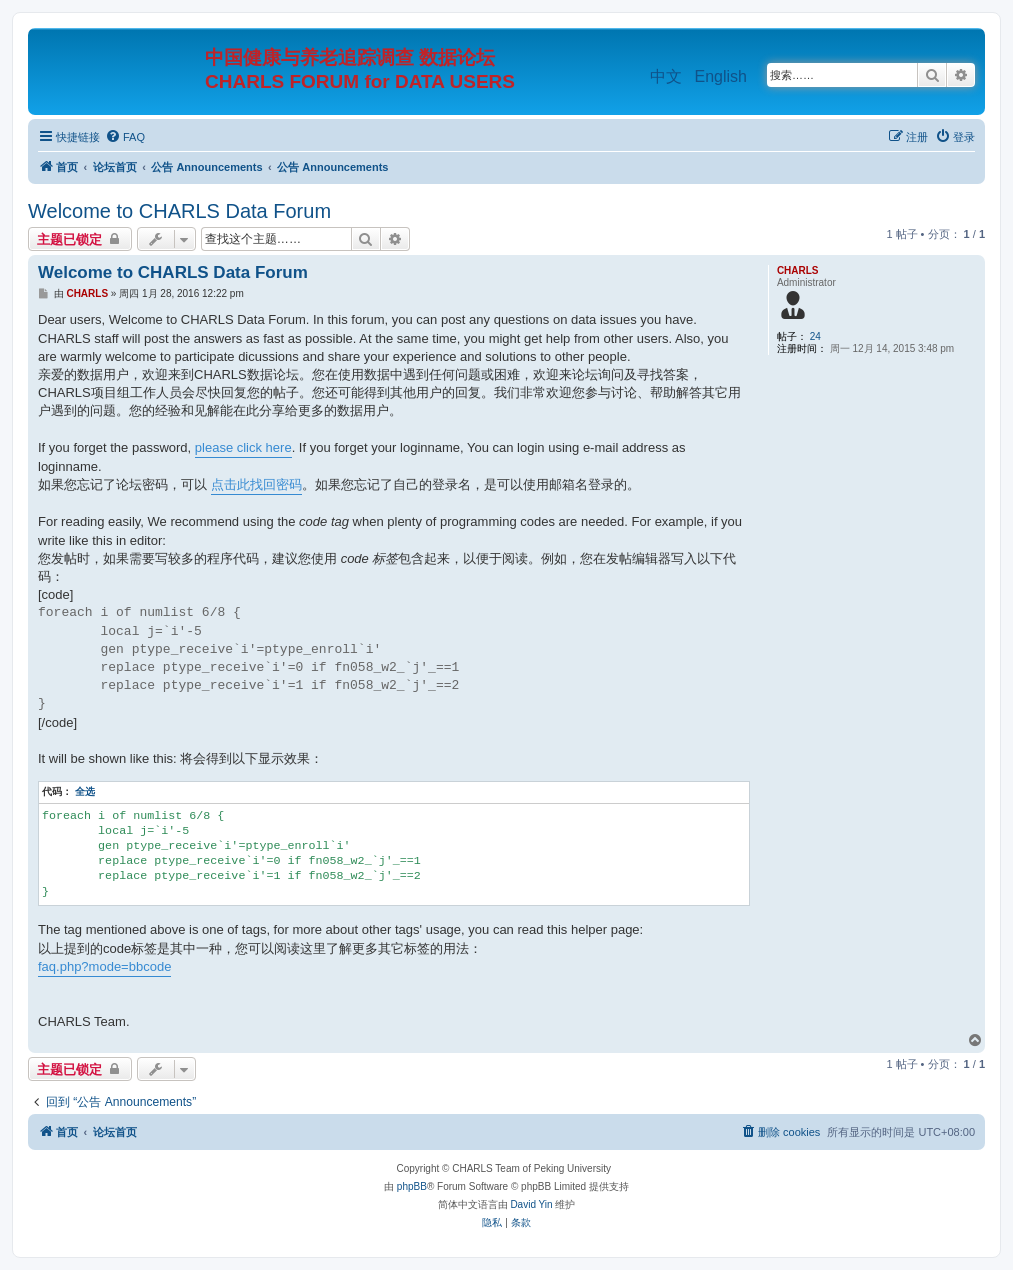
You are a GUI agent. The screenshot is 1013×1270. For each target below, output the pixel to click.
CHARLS (798, 270)
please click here (243, 447)
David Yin (531, 1204)
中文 (666, 76)
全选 (85, 791)
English (721, 76)
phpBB (412, 1186)
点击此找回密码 (256, 484)
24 (815, 336)
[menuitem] (125, 137)
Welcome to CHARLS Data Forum (179, 211)
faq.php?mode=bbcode (104, 966)
